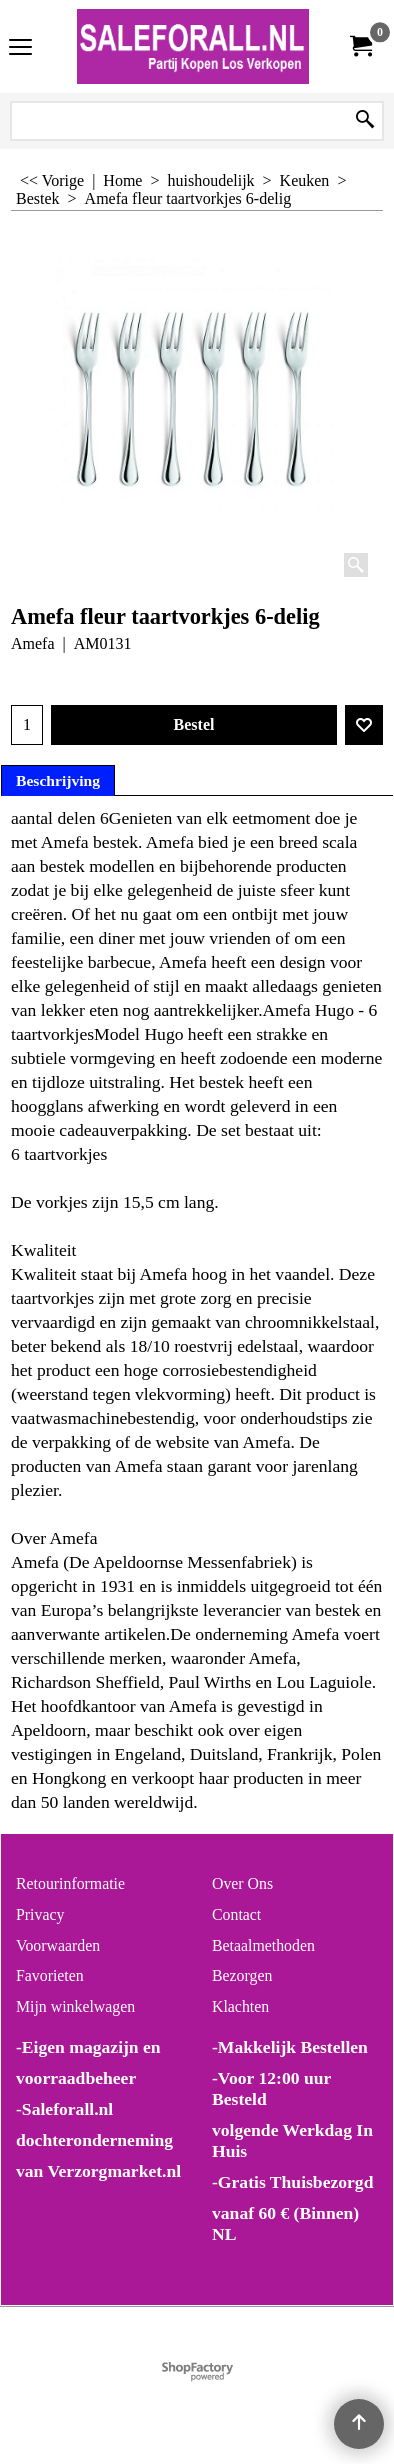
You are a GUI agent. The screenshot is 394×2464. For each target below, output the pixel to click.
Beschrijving (58, 780)
